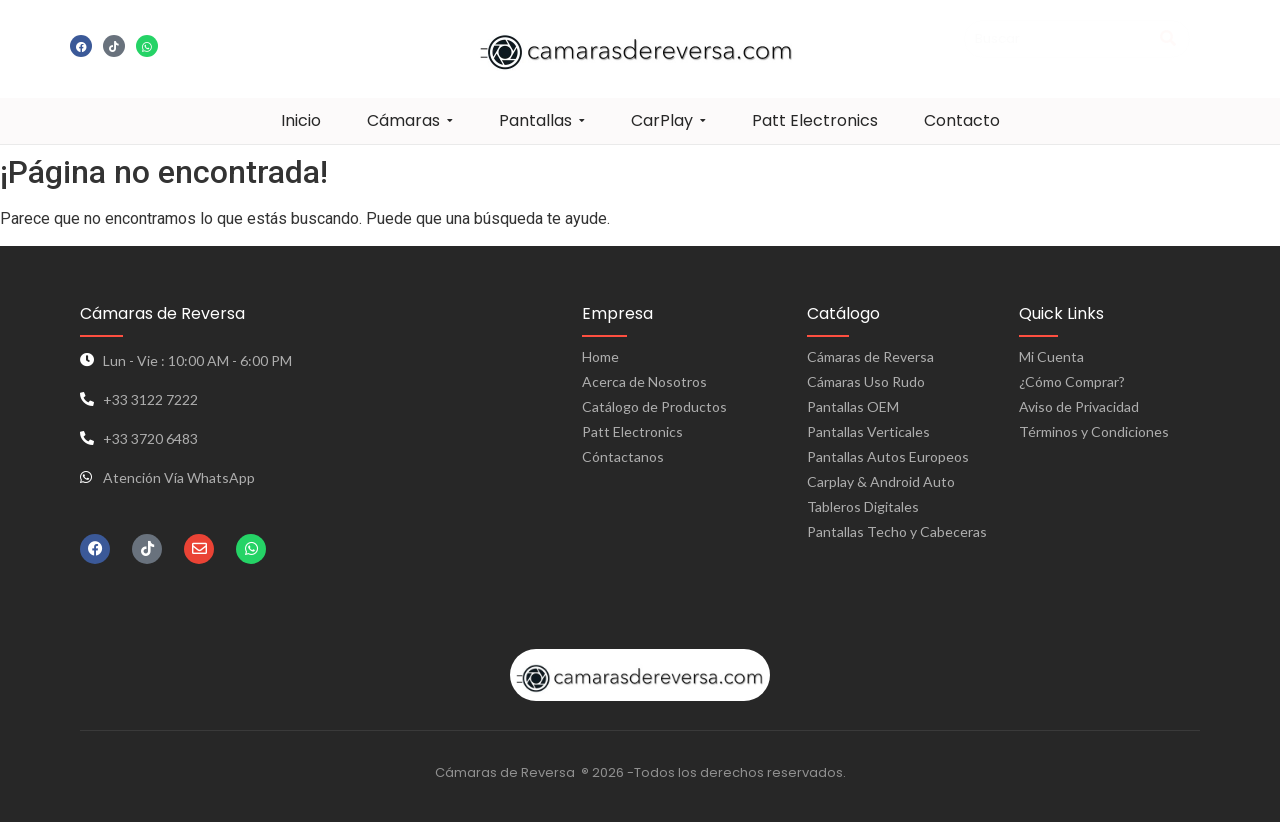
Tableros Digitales (863, 506)
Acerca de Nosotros (644, 381)
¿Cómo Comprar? (1072, 381)
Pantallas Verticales (868, 431)
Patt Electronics (632, 431)
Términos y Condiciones (1094, 431)
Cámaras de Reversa (870, 356)
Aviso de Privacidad (1079, 406)
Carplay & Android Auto (881, 481)
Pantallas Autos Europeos (888, 456)
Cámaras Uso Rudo (866, 381)
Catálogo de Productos (654, 406)
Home (600, 356)
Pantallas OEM (853, 406)
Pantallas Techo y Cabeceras (897, 531)
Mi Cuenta (1051, 356)
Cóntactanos (623, 456)
